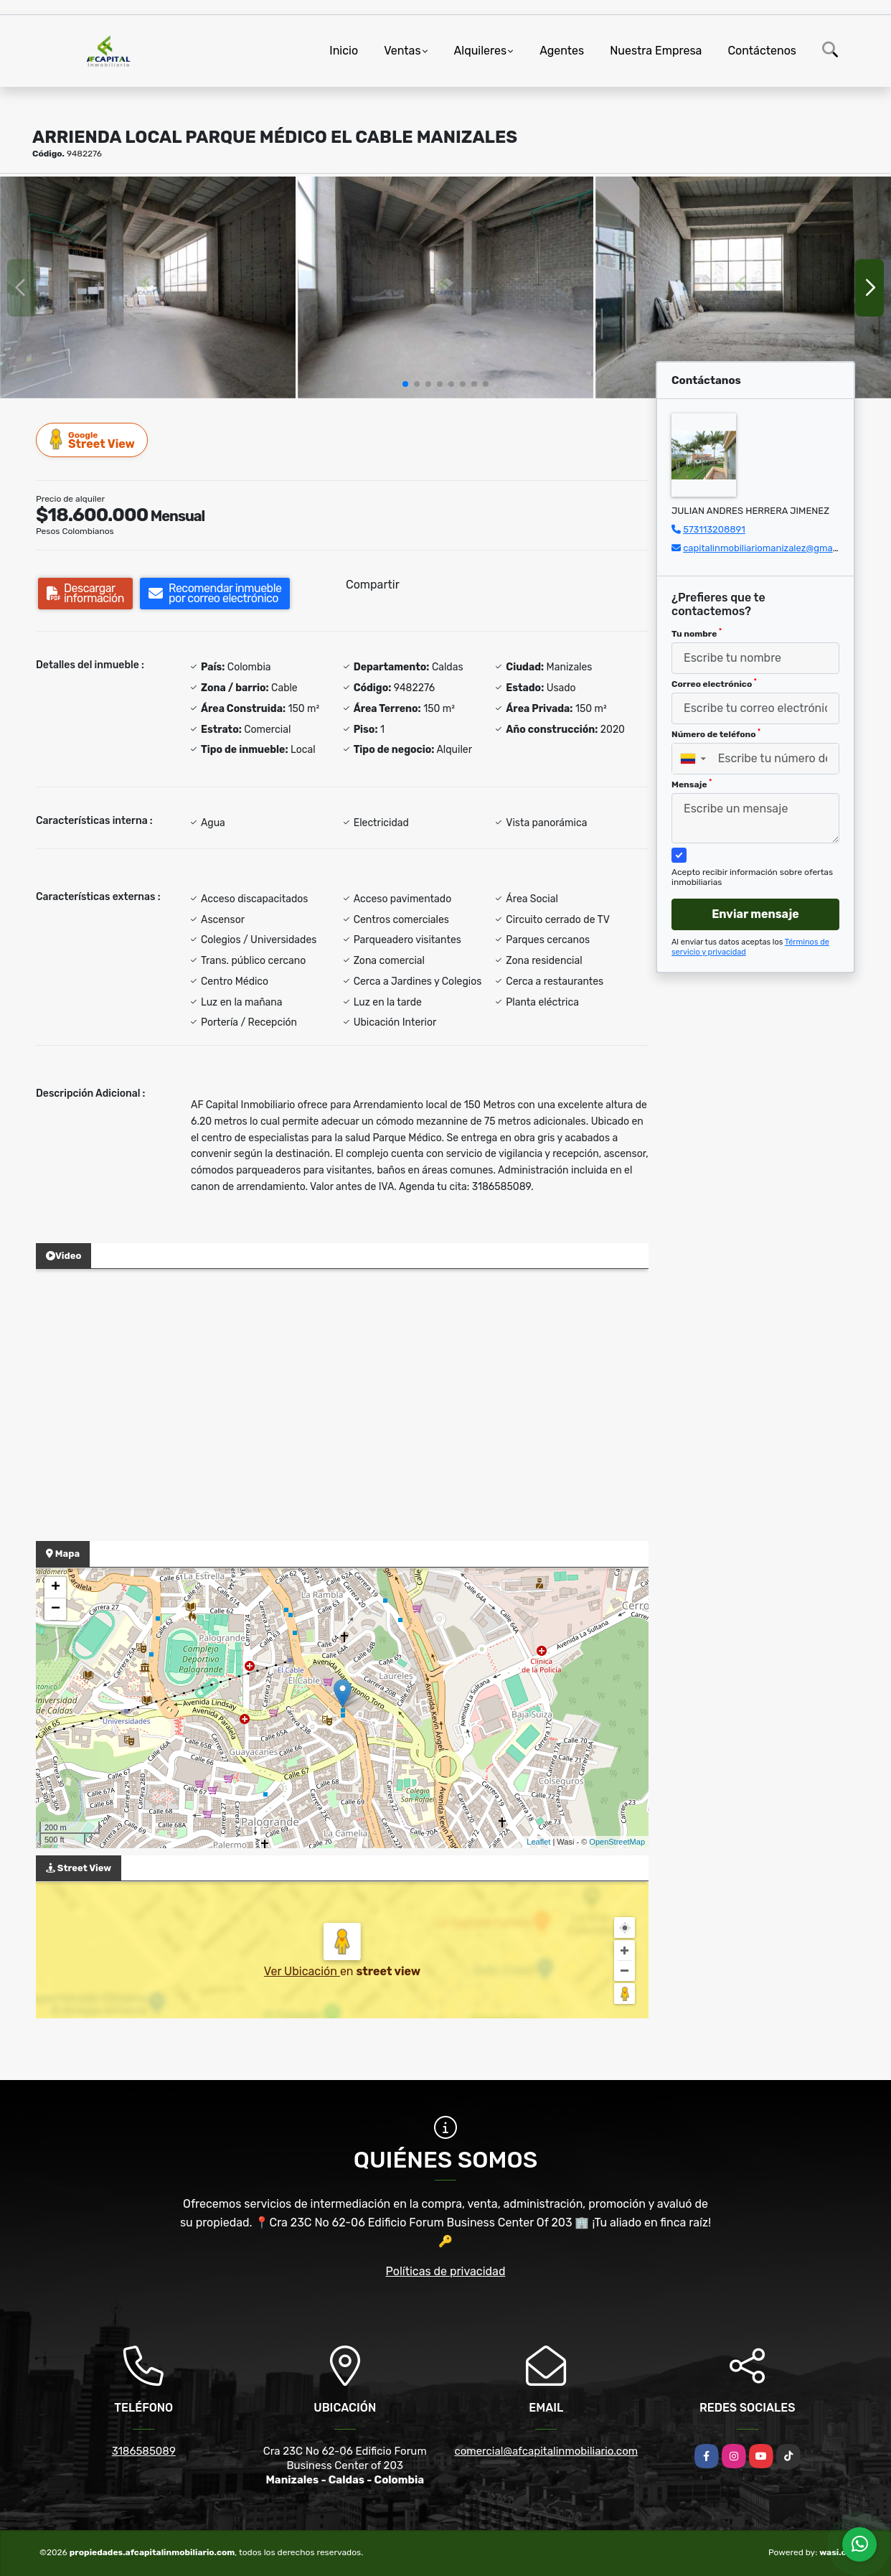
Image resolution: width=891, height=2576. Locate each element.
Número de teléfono (715, 733)
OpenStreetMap (617, 1841)
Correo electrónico (714, 683)
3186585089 (144, 2451)
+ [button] (55, 1587)
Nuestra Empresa (656, 50)
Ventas (402, 50)
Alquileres (480, 50)
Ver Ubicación (302, 1971)
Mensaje (691, 784)
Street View (93, 439)
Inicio (343, 50)
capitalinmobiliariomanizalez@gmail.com (770, 548)
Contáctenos (761, 50)
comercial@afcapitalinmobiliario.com (546, 2451)
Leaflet (538, 1841)
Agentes (561, 50)
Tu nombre (696, 633)
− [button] (55, 1609)
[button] (405, 384)
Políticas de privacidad (446, 2271)
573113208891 (714, 529)
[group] (148, 287)
